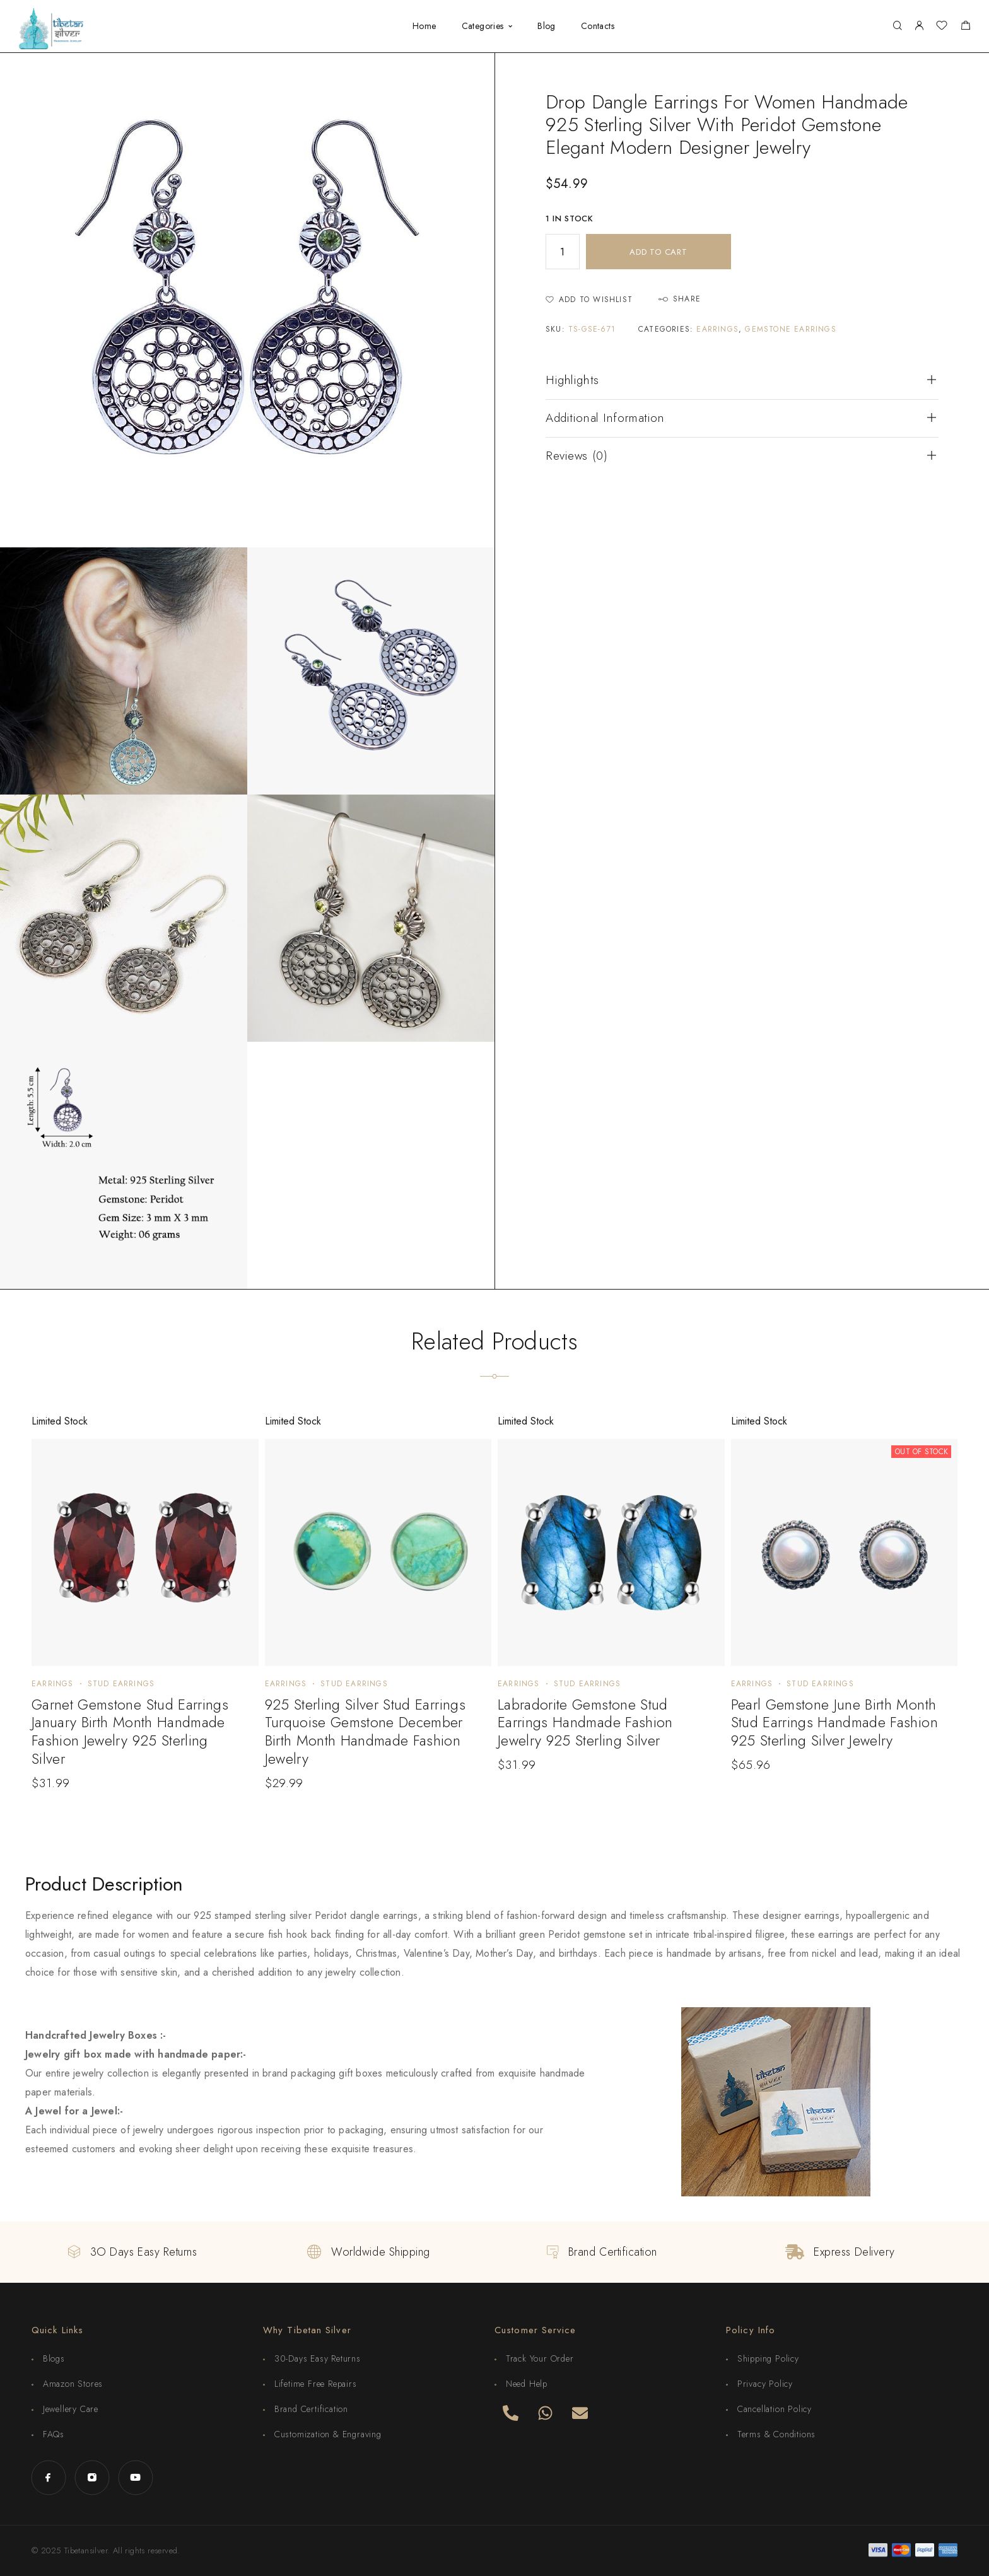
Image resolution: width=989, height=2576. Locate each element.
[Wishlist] (941, 27)
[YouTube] (135, 2477)
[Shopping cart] (965, 27)
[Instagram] (92, 2477)
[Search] (897, 26)
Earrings (717, 329)
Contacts (597, 26)
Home (424, 26)
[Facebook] (48, 2477)
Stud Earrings (121, 1683)
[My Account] (919, 26)
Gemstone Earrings (790, 329)
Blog (546, 26)
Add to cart (658, 252)
